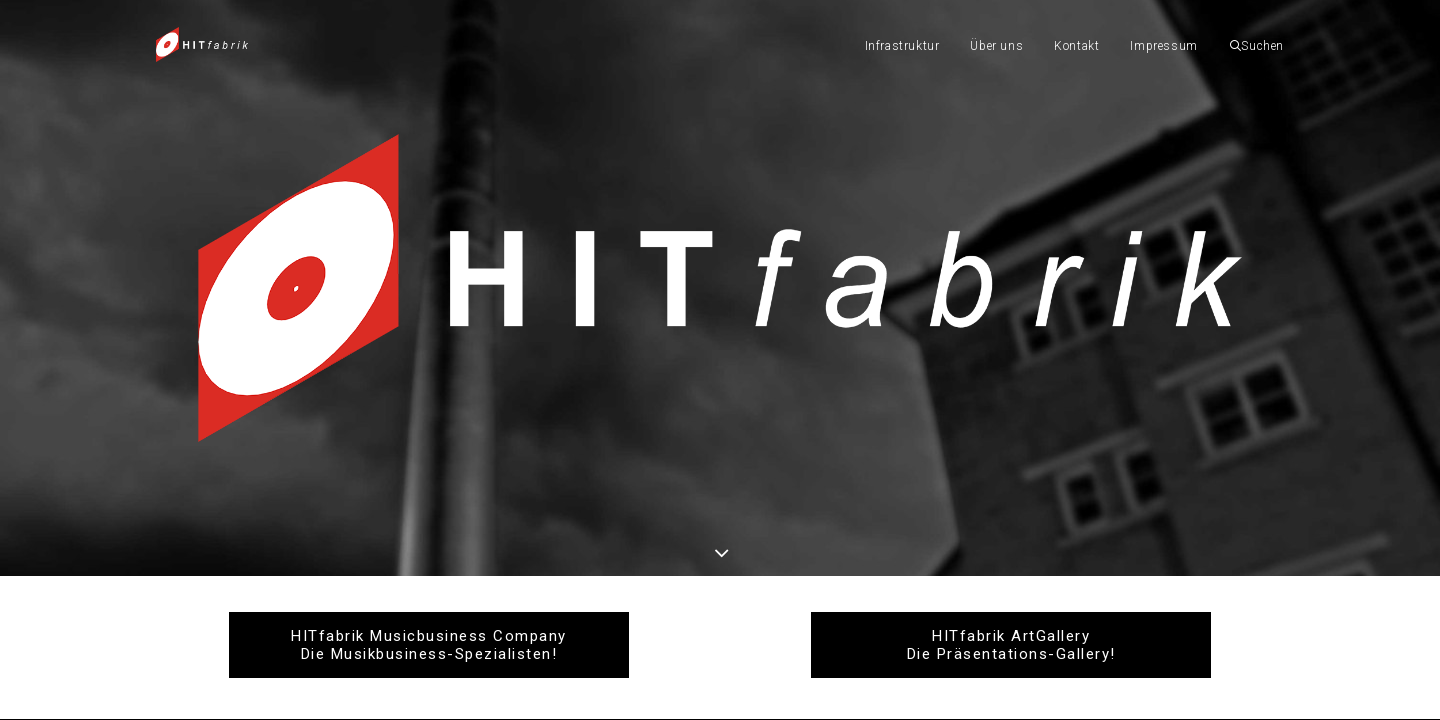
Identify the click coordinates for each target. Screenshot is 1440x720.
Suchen (1256, 46)
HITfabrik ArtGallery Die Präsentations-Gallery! (1011, 645)
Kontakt (1076, 46)
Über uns (996, 46)
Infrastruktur (902, 46)
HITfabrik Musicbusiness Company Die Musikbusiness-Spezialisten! (429, 645)
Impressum (1163, 46)
